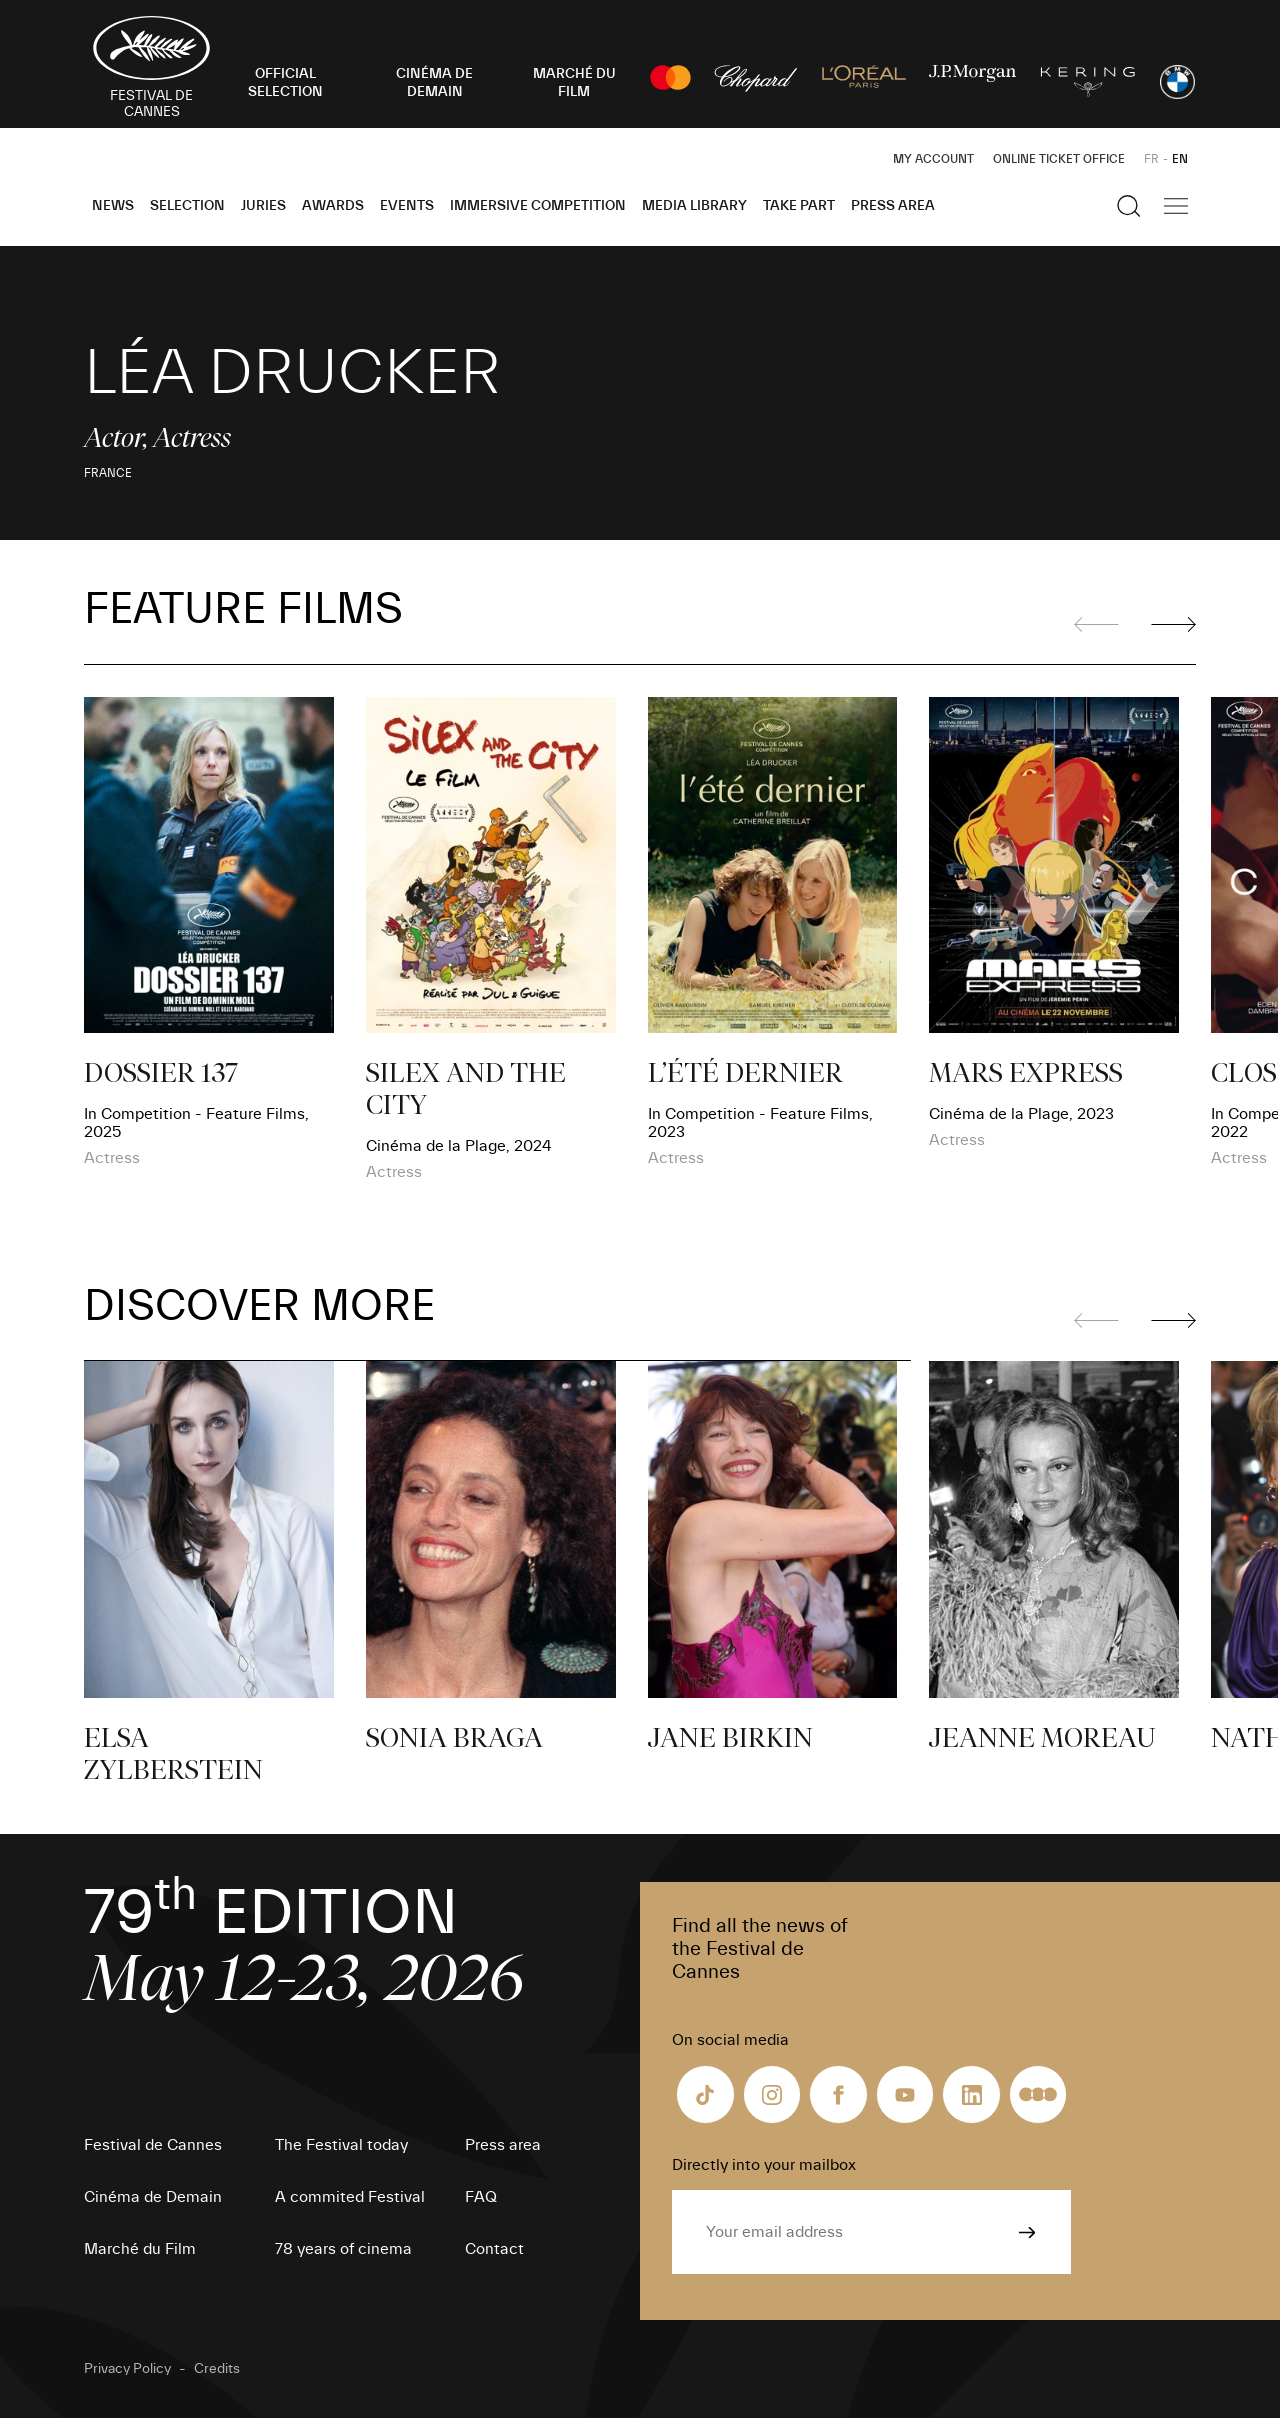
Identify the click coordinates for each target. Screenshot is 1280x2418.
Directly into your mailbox (764, 2165)
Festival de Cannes (153, 2145)
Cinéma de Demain (153, 2197)
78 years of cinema (343, 2249)
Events (407, 206)
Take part (799, 206)
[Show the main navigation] (1176, 206)
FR (1151, 159)
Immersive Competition (538, 206)
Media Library (694, 206)
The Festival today (341, 2145)
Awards (333, 206)
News (113, 206)
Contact (494, 2249)
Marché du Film (140, 2249)
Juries (263, 206)
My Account (933, 159)
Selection (187, 206)
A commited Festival (350, 2197)
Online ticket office (1059, 159)
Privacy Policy (127, 2369)
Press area (893, 206)
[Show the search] (1129, 206)
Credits (217, 2369)
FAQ (481, 2197)
